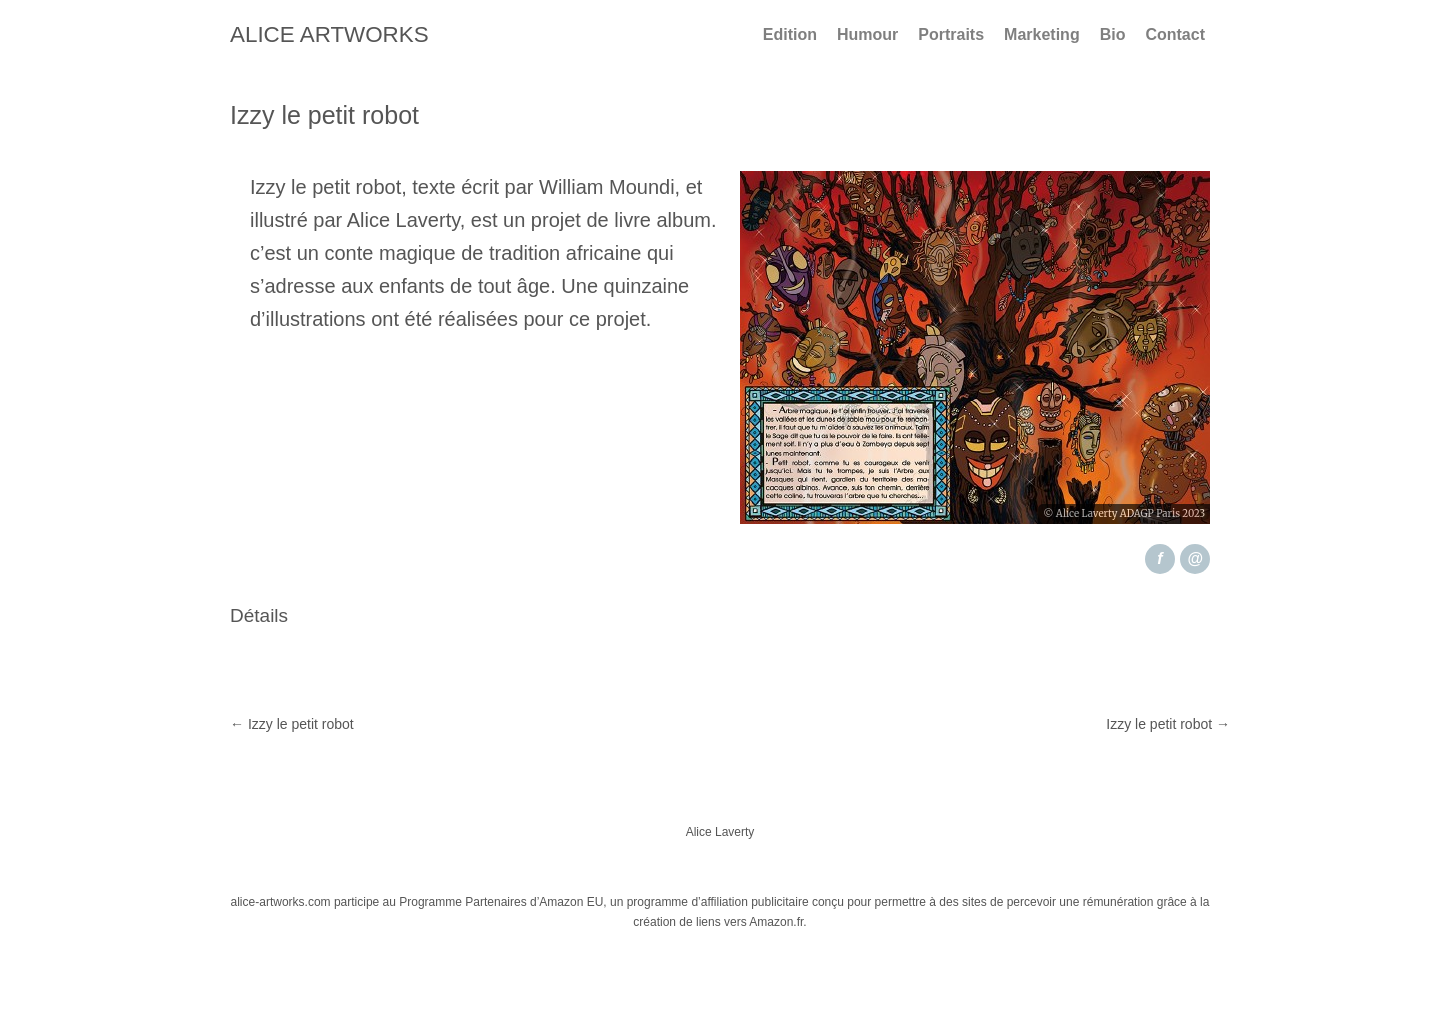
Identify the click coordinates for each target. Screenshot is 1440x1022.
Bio (1113, 34)
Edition (790, 34)
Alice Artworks (329, 34)
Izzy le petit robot (292, 724)
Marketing (1042, 34)
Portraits (951, 34)
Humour (867, 34)
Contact (1175, 34)
